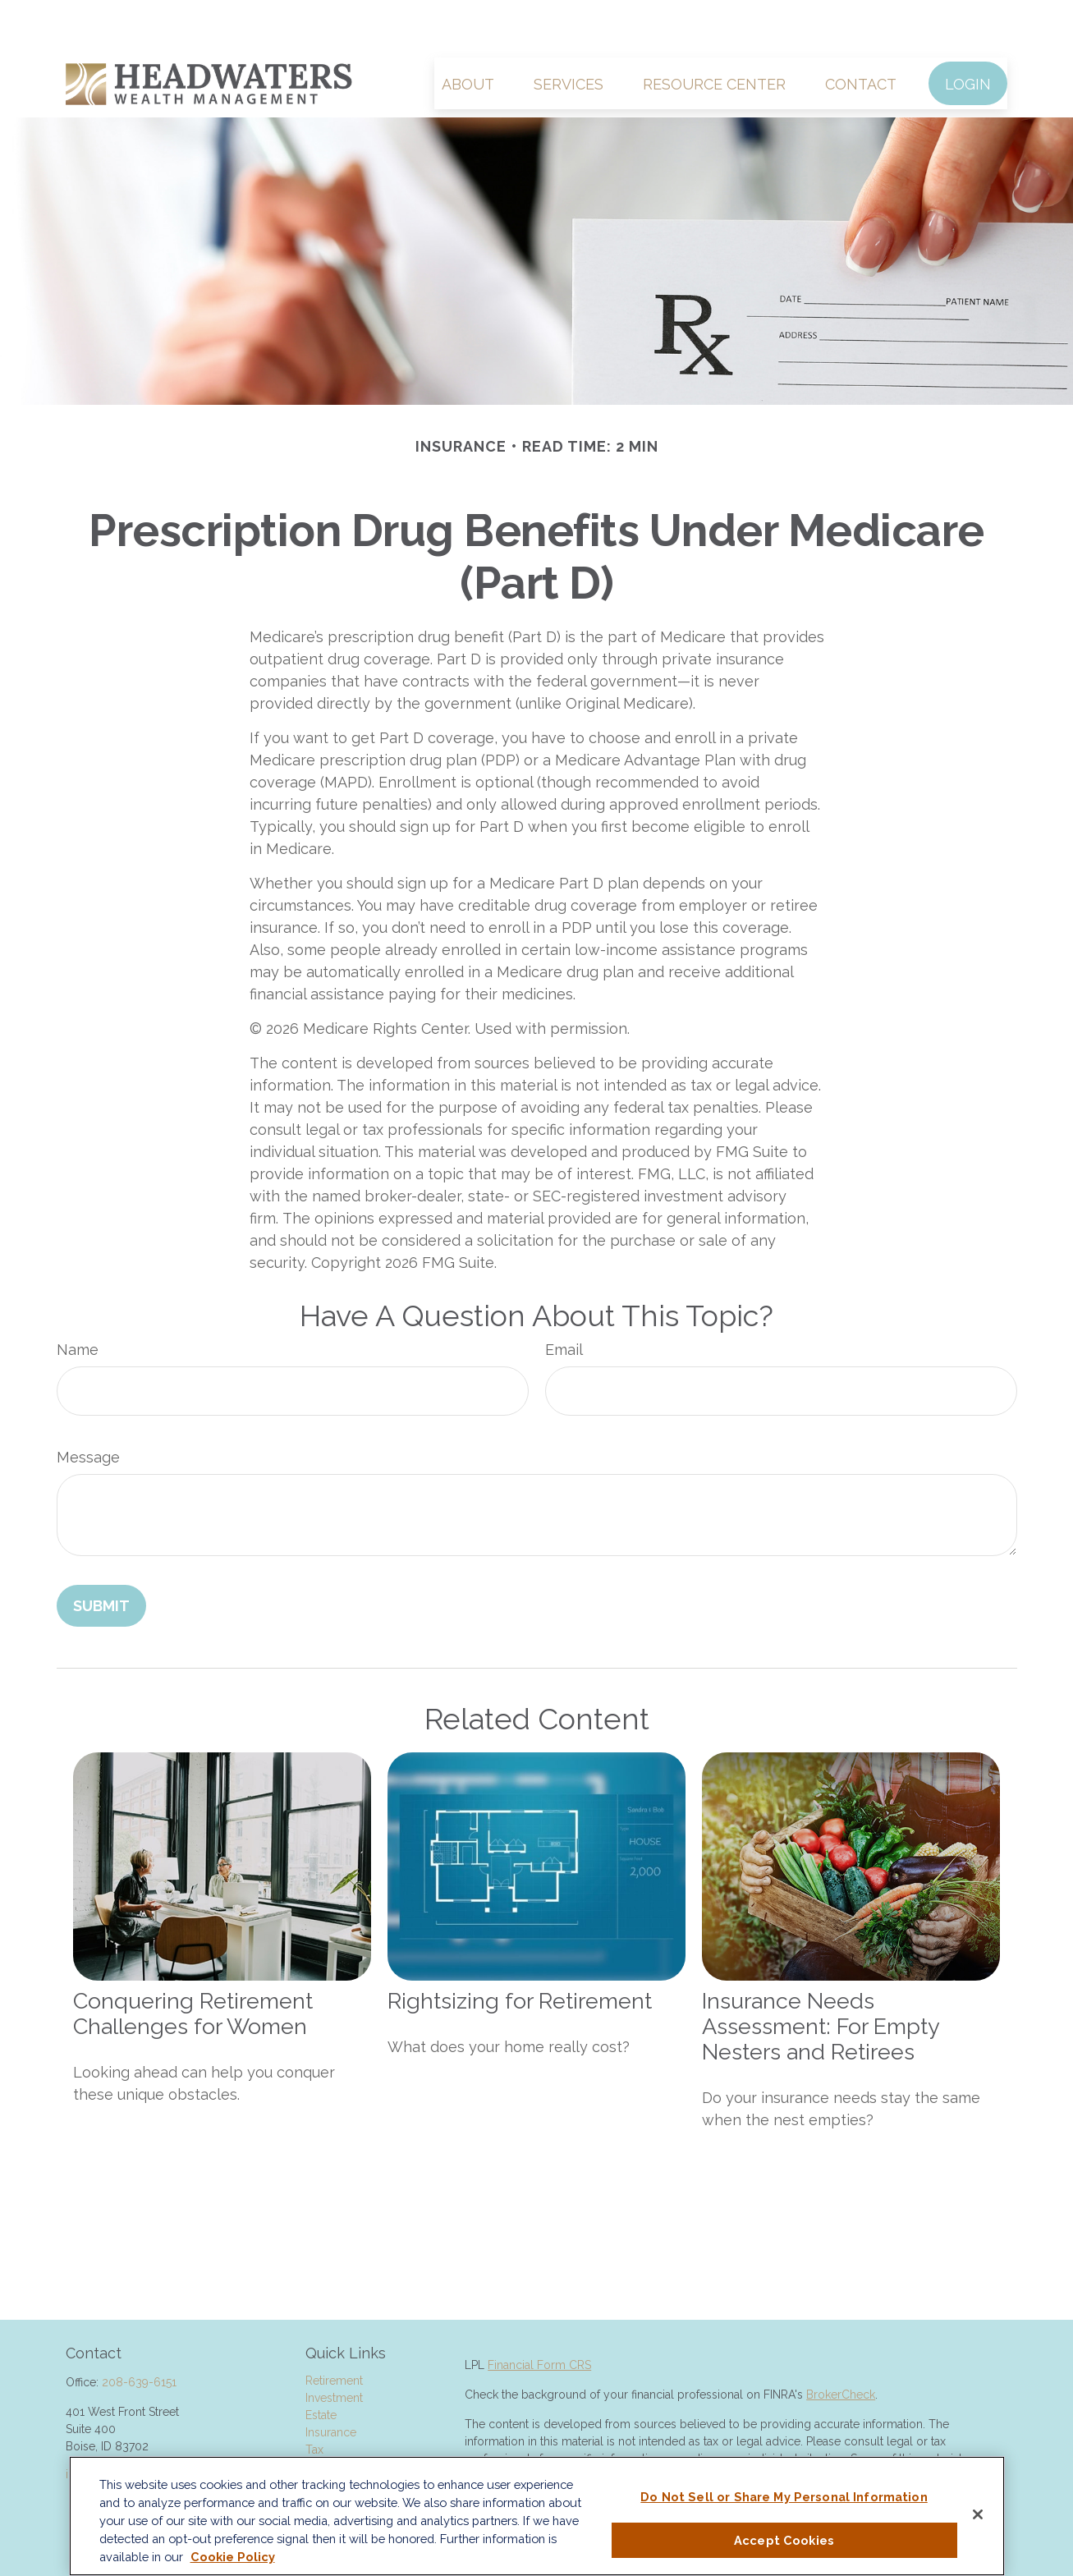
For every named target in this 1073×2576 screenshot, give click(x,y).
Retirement (334, 2331)
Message (88, 1408)
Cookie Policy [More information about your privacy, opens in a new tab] (232, 2557)
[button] (468, 34)
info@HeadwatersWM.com (136, 2424)
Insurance (330, 2383)
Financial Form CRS (539, 2315)
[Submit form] (101, 1556)
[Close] (978, 2514)
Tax (314, 2400)
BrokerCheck (840, 2345)
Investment (334, 2348)
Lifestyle (327, 2434)
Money (323, 2417)
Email (564, 1300)
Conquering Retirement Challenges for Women (193, 1964)
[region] (537, 2516)
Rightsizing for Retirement (519, 1951)
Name (78, 1300)
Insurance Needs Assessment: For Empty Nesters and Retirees (820, 1977)
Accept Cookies (784, 2540)
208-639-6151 (139, 2333)
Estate (321, 2365)
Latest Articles (342, 2452)
